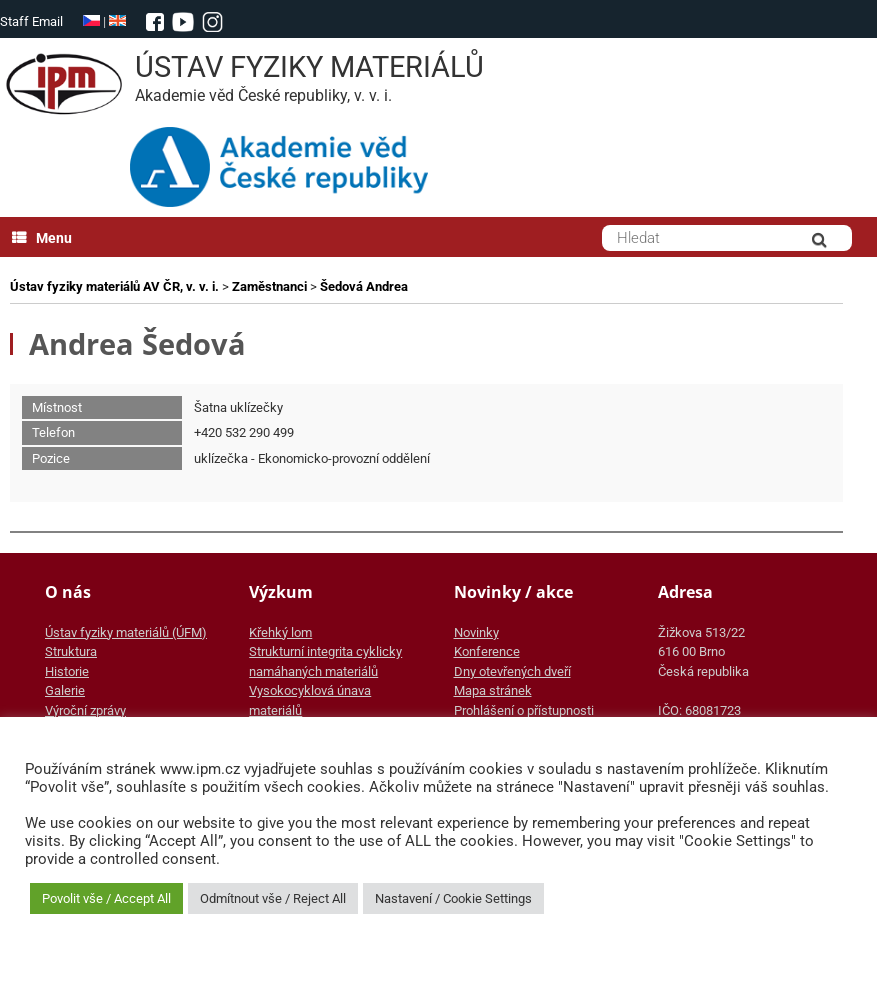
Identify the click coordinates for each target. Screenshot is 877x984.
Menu (42, 238)
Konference (487, 651)
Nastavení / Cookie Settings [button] (453, 898)
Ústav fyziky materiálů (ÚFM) (126, 632)
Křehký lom (280, 632)
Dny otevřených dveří (512, 671)
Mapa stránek (493, 690)
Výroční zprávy (85, 710)
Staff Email (31, 21)
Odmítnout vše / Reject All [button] (273, 898)
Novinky (476, 632)
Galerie (65, 690)
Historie (67, 671)
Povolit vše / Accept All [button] (106, 898)
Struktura (71, 651)
